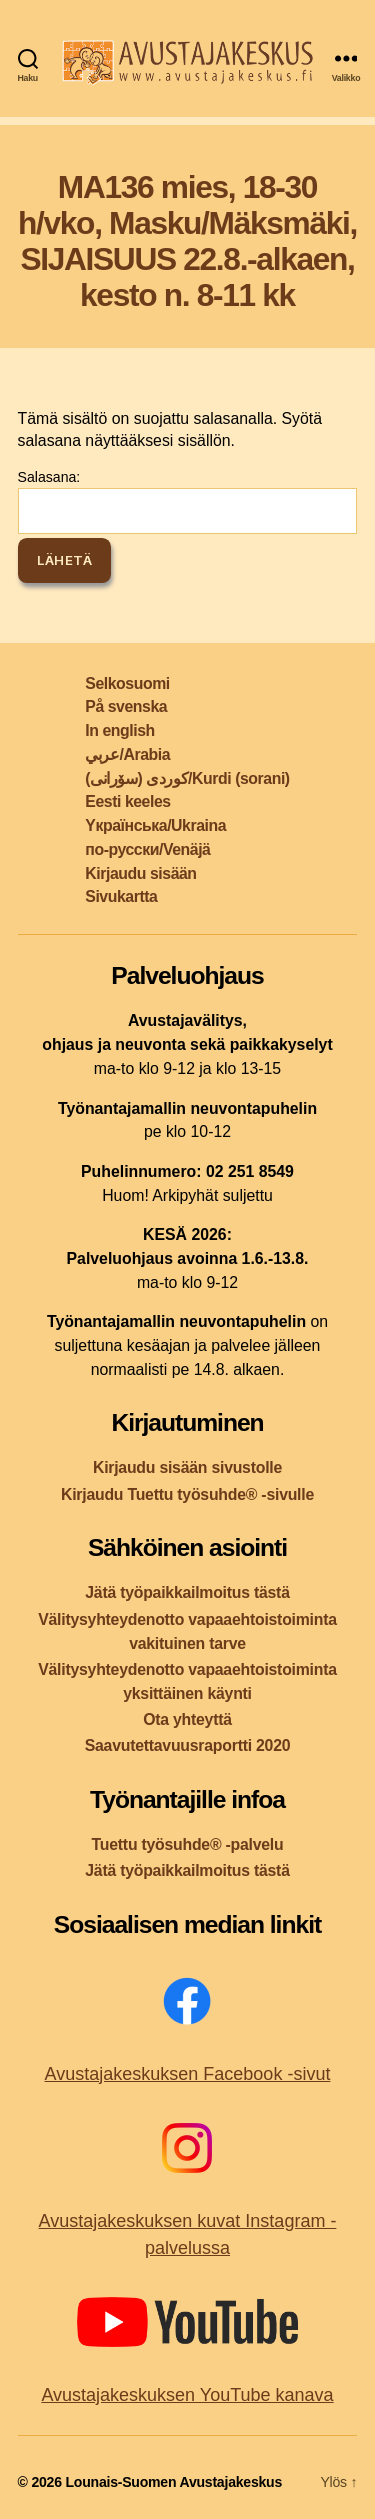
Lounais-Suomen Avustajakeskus (173, 2482)
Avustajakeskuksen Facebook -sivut (188, 2074)
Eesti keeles (127, 801)
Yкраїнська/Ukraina (155, 825)
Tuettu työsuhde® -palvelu (188, 1844)
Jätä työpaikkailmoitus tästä (187, 1592)
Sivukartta (121, 896)
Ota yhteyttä (187, 1719)
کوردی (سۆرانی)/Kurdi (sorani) (187, 778)
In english (119, 730)
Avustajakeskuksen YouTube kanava (187, 2395)
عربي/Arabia (127, 754)
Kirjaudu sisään (140, 873)
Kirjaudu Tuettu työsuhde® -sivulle (187, 1494)
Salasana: (188, 501)
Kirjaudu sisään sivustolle (187, 1467)
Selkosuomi (127, 683)
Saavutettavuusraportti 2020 (188, 1745)
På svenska (126, 706)
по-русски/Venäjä (147, 849)
